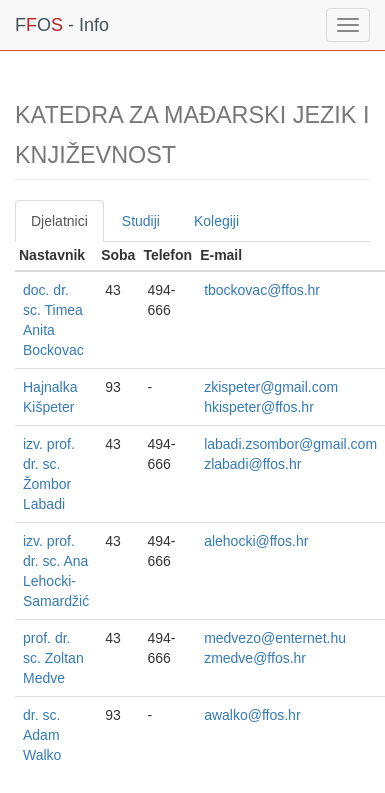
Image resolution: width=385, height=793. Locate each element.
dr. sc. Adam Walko (42, 735)
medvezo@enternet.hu (275, 638)
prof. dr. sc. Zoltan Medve (53, 658)
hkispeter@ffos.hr (259, 407)
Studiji (141, 221)
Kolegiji (216, 221)
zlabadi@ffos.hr (252, 464)
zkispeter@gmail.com (271, 387)
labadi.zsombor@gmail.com (290, 444)
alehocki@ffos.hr (256, 541)
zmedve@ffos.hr (255, 658)
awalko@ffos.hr (252, 715)
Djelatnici (59, 221)
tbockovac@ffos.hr (262, 290)
